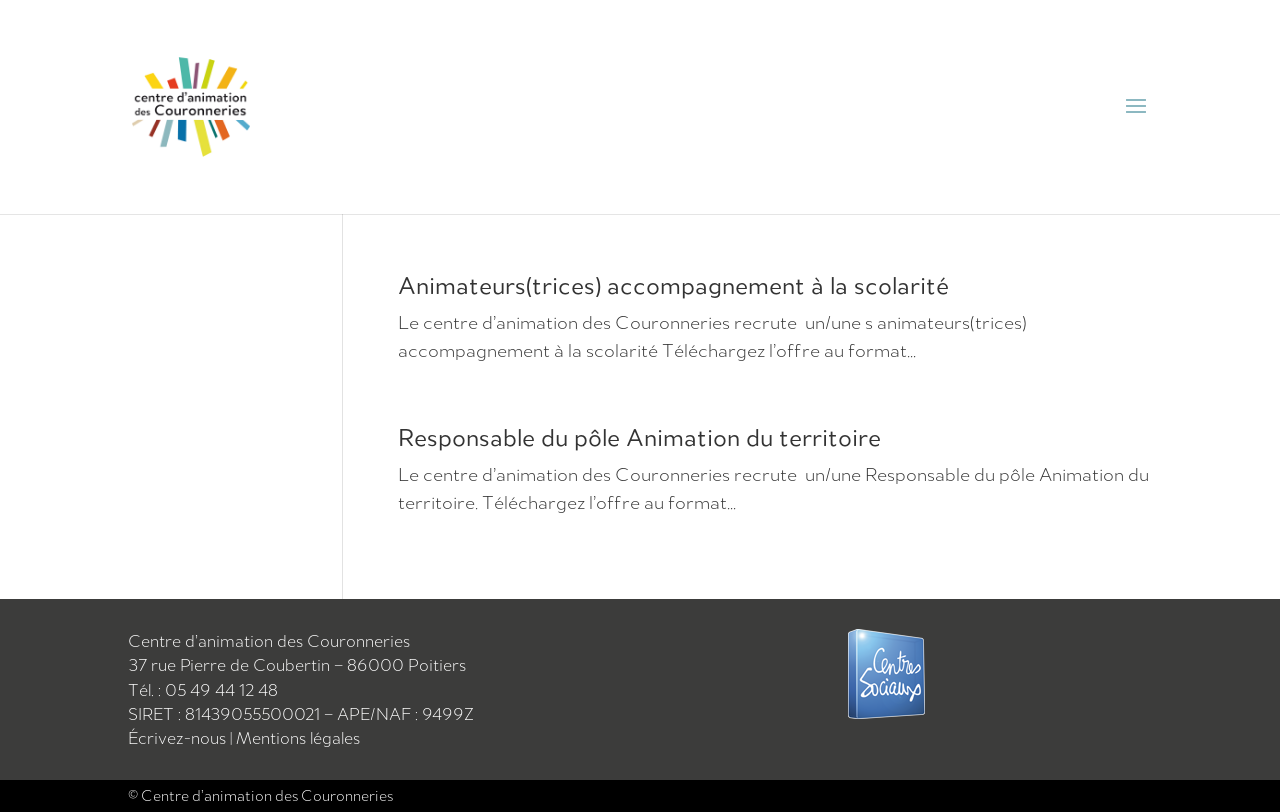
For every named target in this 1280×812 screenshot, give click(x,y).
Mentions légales (298, 738)
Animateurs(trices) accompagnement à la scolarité (673, 285)
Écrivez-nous (179, 738)
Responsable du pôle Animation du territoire (639, 437)
